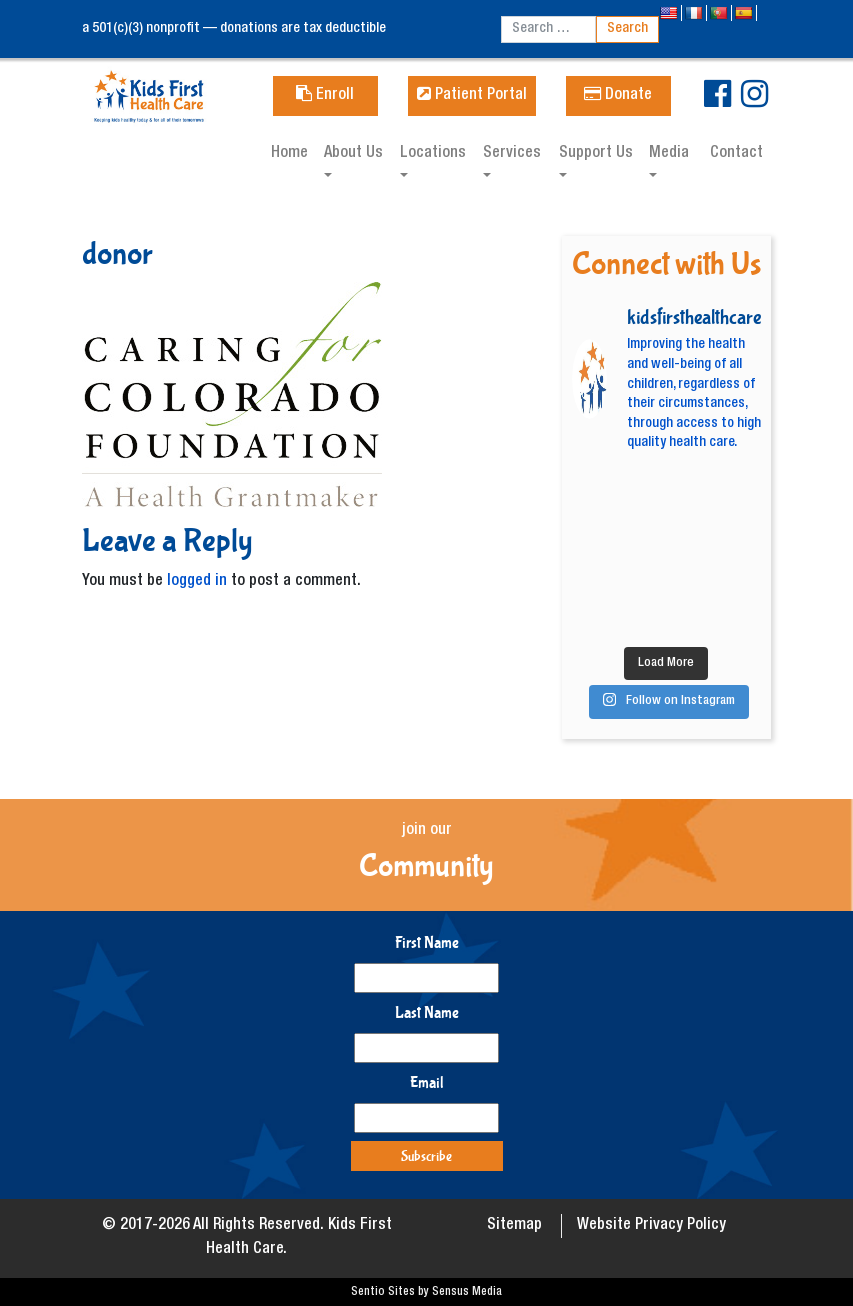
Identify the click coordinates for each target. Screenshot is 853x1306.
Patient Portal (472, 96)
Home (289, 154)
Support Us (596, 154)
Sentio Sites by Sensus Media (426, 1292)
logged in (197, 582)
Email (427, 1082)
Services (512, 154)
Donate (618, 96)
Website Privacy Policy (651, 1226)
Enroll (325, 96)
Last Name (427, 1012)
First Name (427, 942)
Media (669, 154)
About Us (353, 154)
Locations (433, 154)
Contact (736, 154)
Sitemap (514, 1226)
